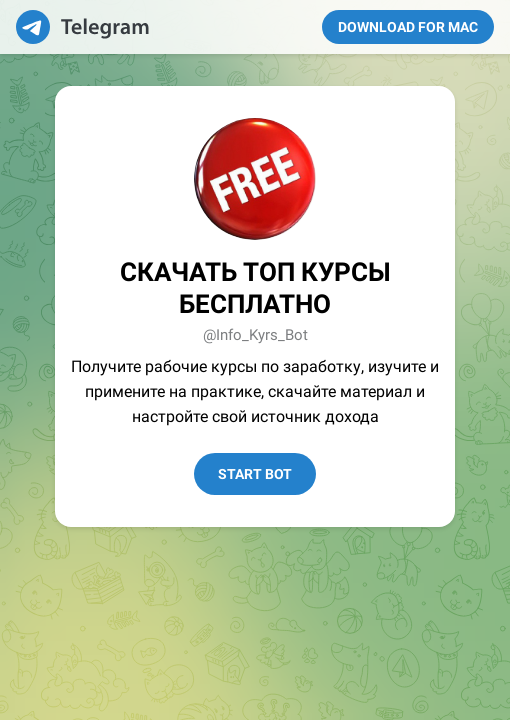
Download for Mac (408, 27)
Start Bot (255, 474)
